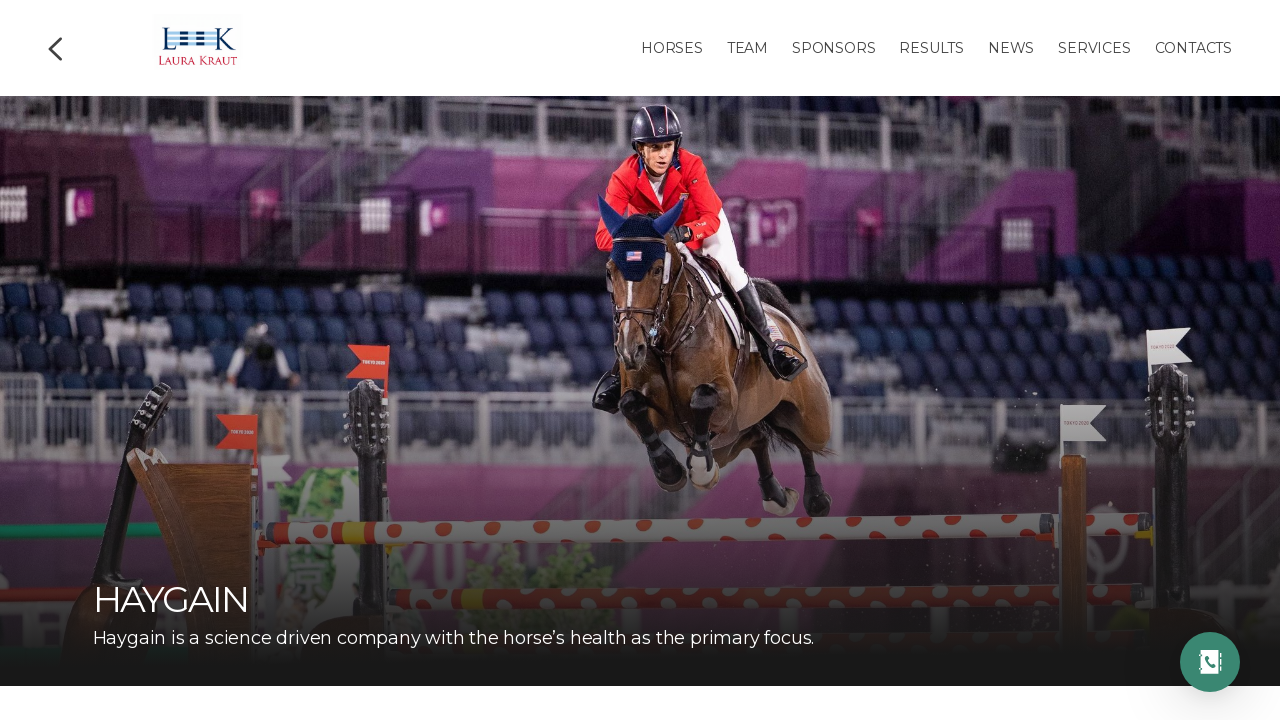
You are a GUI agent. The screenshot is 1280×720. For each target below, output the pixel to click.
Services (1094, 48)
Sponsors (833, 48)
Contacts (1193, 48)
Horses (672, 48)
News (1011, 48)
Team (747, 48)
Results (931, 48)
